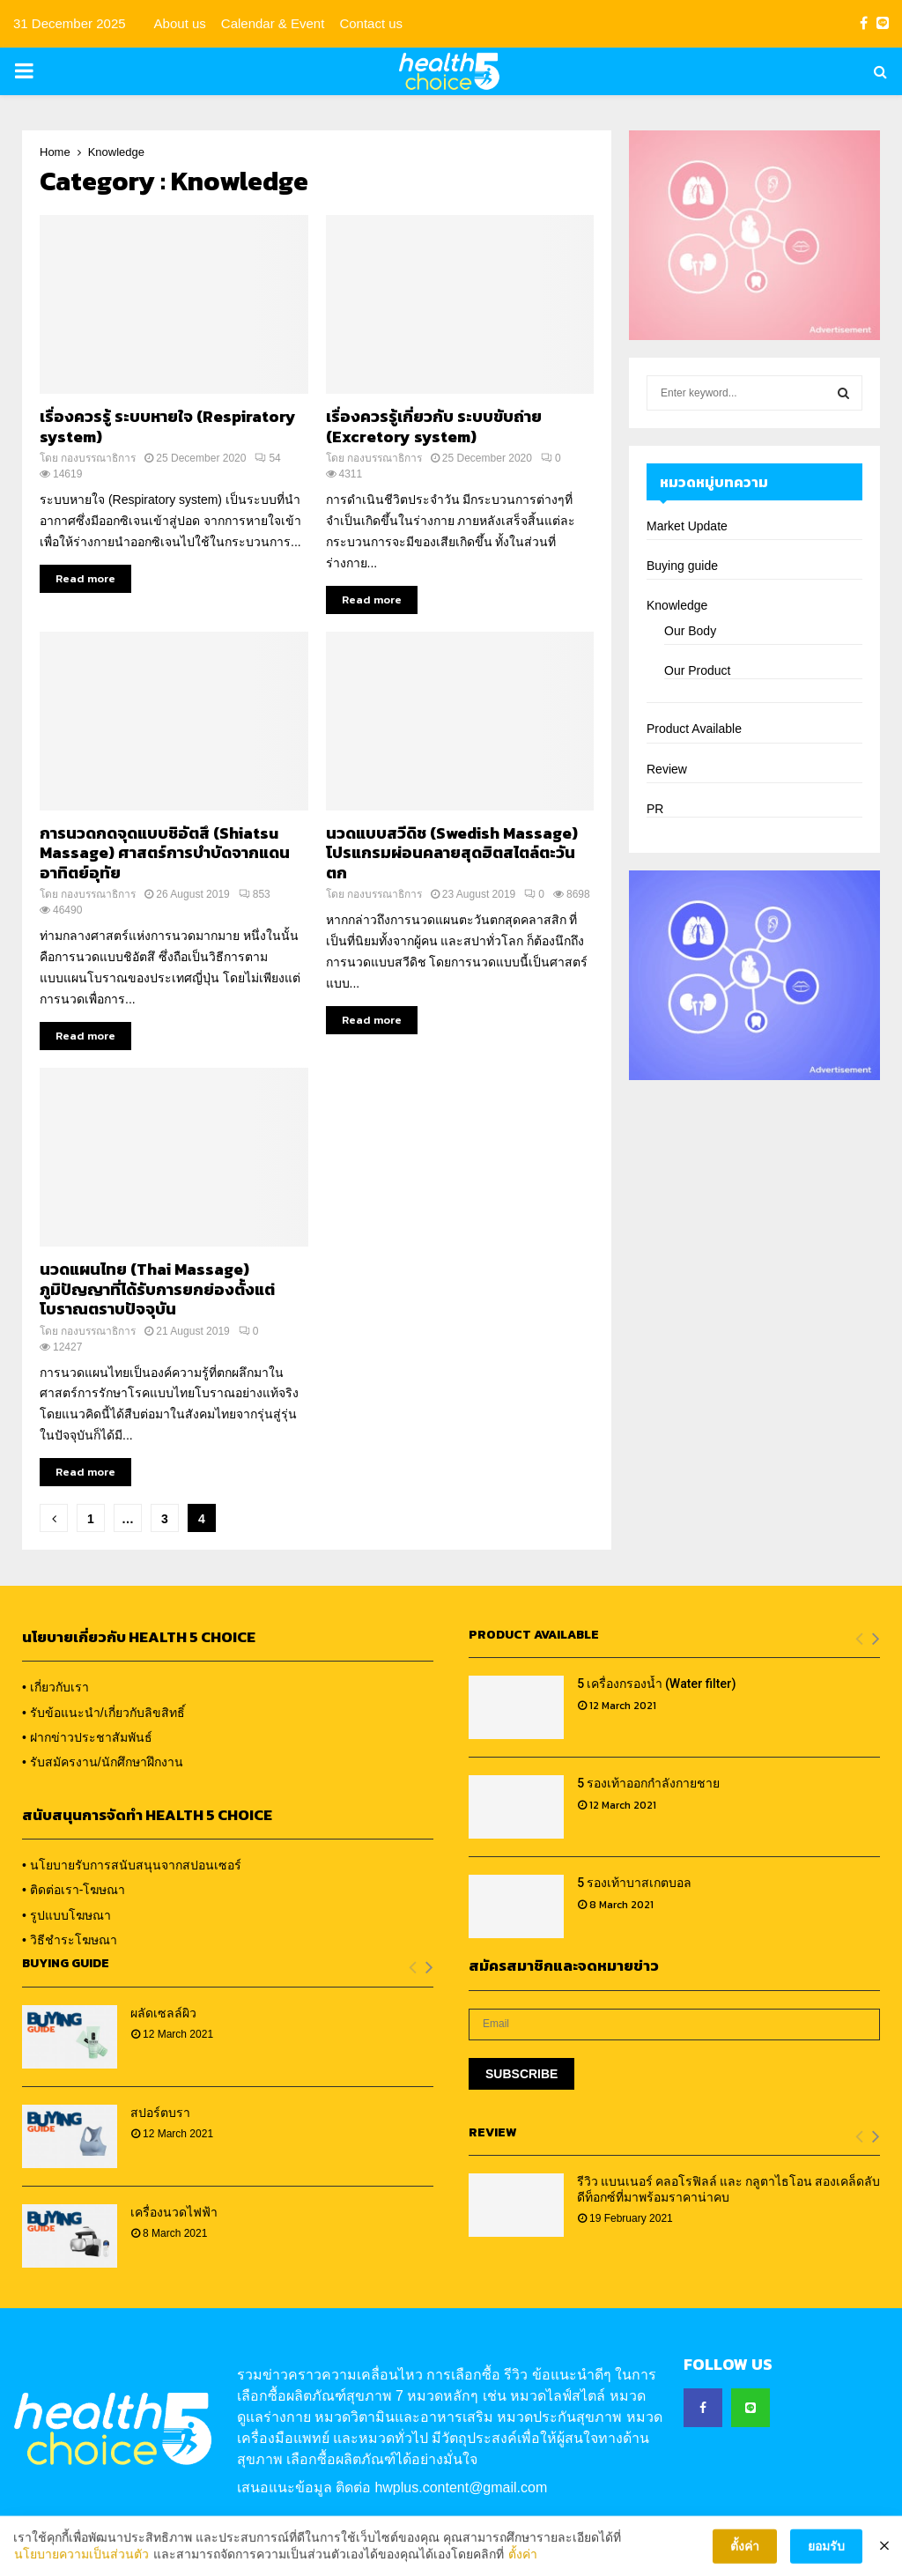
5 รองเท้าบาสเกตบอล (634, 1883)
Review (667, 769)
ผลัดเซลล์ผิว (163, 2013)
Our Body (690, 631)
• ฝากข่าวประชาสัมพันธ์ (87, 1737)
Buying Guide (65, 1963)
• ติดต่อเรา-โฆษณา (73, 1890)
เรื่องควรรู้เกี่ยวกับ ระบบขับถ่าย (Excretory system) (434, 426)
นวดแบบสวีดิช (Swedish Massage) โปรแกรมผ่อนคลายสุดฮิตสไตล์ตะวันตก (452, 853)
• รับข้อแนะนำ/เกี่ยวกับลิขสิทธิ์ (103, 1713)
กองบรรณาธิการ (98, 458)
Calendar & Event (273, 23)
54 (267, 458)
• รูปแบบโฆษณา (66, 1915)
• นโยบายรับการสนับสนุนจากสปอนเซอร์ (131, 1865)
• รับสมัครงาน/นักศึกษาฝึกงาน (102, 1762)
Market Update (687, 526)
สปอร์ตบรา (160, 2113)
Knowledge (677, 605)
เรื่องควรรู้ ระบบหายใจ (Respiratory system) (168, 426)
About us (180, 23)
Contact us (371, 23)
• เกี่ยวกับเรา (55, 1687)
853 (254, 894)
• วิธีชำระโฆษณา (69, 1940)
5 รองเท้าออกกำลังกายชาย (648, 1783)
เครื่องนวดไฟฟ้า (174, 2212)
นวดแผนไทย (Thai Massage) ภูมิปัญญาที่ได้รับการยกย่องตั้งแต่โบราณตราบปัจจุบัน (157, 1289)
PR (655, 809)
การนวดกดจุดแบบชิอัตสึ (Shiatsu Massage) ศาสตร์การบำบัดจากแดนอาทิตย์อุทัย (165, 853)
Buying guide (682, 566)
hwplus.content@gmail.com (460, 2487)
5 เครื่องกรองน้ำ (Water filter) (656, 1684)
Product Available (694, 729)
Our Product (697, 670)
